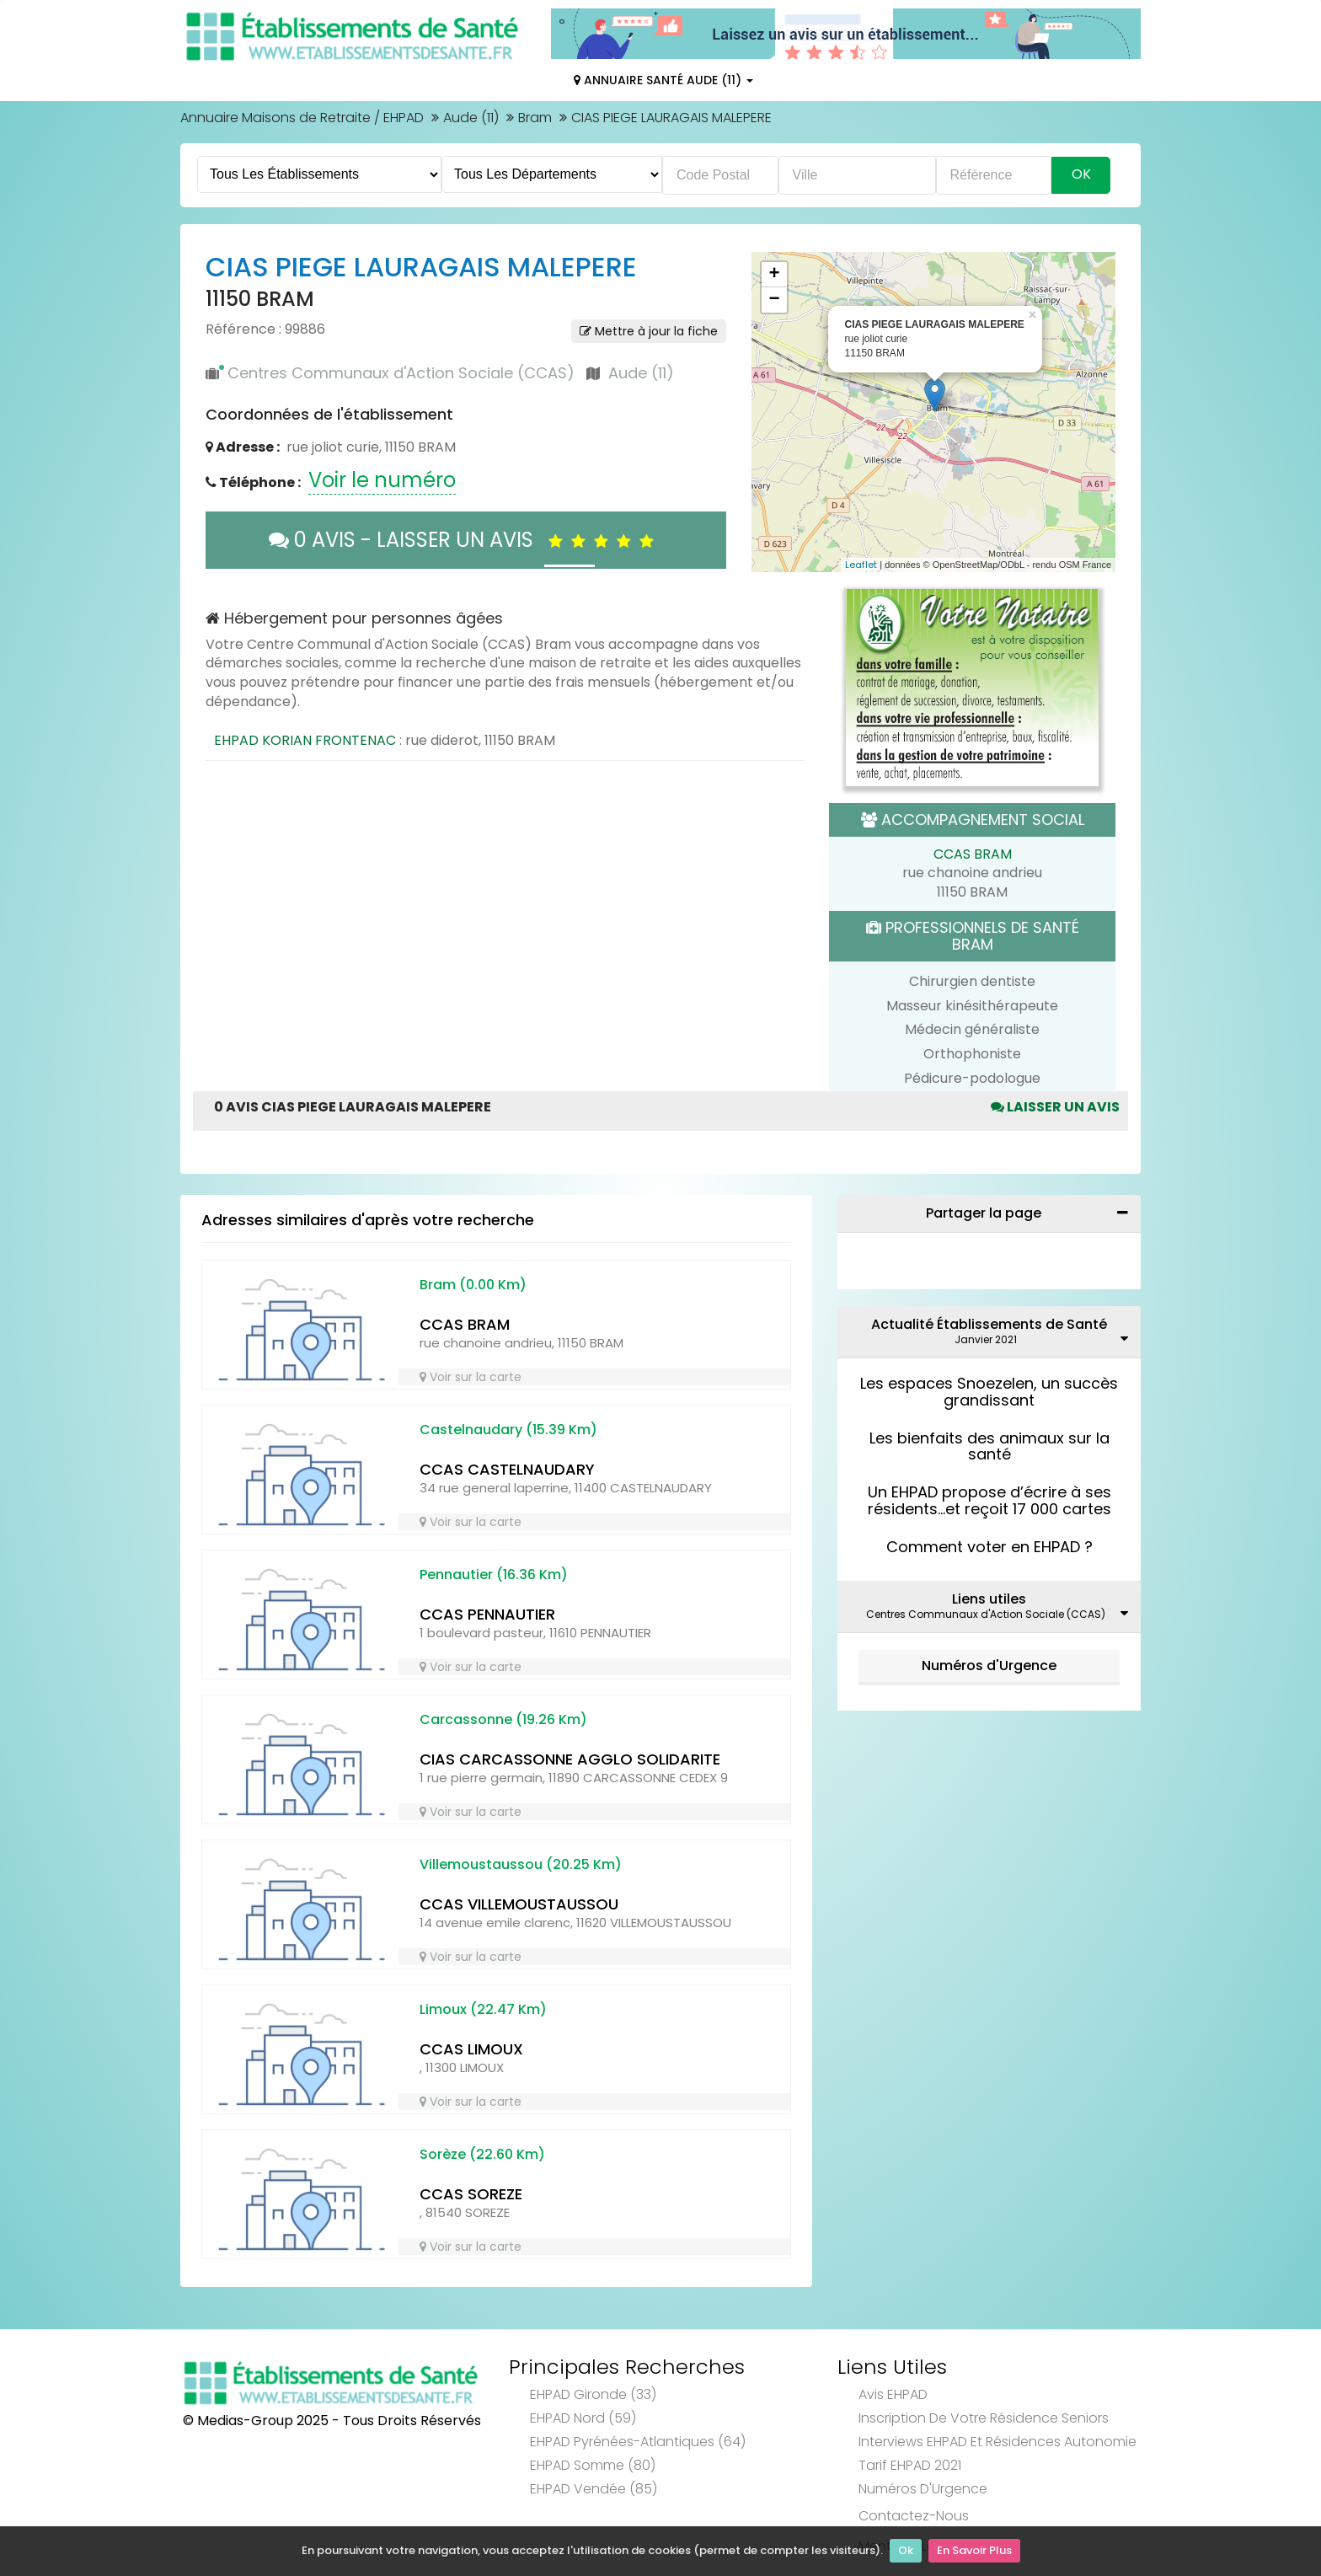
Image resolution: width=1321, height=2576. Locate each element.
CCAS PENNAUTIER (487, 1614)
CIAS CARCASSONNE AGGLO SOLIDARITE (570, 1759)
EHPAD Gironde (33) (593, 2394)
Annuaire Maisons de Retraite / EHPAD (302, 117)
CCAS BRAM (972, 854)
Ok (905, 2551)
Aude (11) (471, 117)
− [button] (773, 300)
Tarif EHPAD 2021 (909, 2465)
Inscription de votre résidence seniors (983, 2418)
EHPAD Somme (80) (592, 2465)
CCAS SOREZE (471, 2193)
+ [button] (773, 274)
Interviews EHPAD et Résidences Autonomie (997, 2441)
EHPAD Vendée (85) (593, 2488)
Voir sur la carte (470, 1376)
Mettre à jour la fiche (649, 331)
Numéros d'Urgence (989, 1665)
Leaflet (861, 564)
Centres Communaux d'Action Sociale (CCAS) (401, 372)
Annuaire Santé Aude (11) (663, 80)
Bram (535, 117)
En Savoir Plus (974, 2551)
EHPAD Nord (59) (583, 2418)
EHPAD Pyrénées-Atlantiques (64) (638, 2441)
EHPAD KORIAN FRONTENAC (305, 740)
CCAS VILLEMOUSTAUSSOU (519, 1904)
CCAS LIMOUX (471, 2048)
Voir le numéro (382, 480)
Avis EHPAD (893, 2394)
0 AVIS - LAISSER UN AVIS (465, 540)
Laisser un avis (1055, 1107)
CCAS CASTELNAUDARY (507, 1469)
